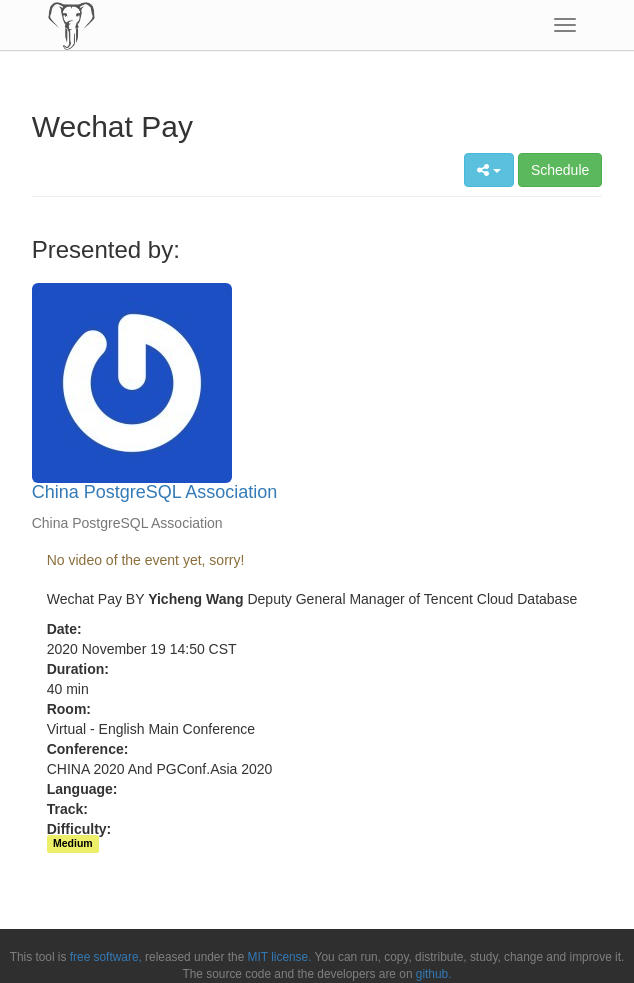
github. (434, 974)
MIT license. (280, 957)
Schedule (560, 170)
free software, (106, 957)
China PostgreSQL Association (154, 492)
